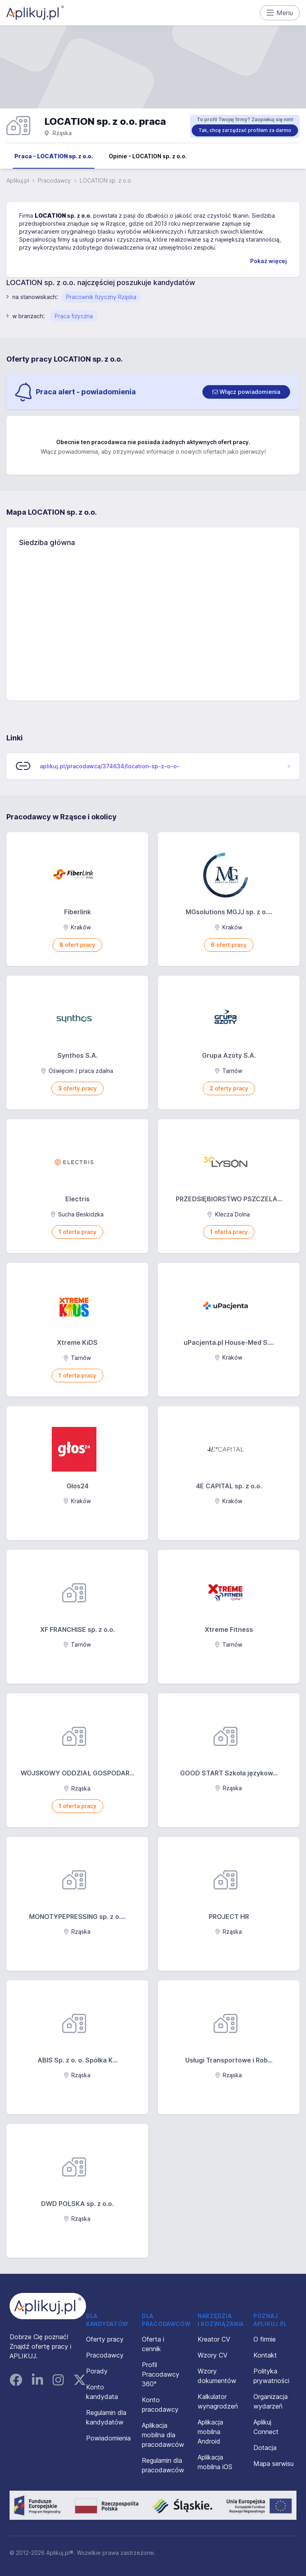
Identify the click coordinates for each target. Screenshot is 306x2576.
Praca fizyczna (74, 316)
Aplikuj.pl (17, 180)
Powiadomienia (108, 2438)
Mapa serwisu (273, 2464)
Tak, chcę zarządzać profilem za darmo (244, 130)
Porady (97, 2371)
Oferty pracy (105, 2339)
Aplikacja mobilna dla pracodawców (163, 2434)
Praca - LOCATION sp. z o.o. (53, 156)
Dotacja (265, 2448)
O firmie (264, 2339)
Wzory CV (213, 2355)
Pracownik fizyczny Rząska (101, 296)
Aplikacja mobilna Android (210, 2431)
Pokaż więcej (268, 261)
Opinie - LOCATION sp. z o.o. (148, 156)
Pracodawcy (54, 180)
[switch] (246, 392)
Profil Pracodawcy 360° (160, 2374)
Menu (280, 13)
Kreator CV (214, 2339)
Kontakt (265, 2355)
